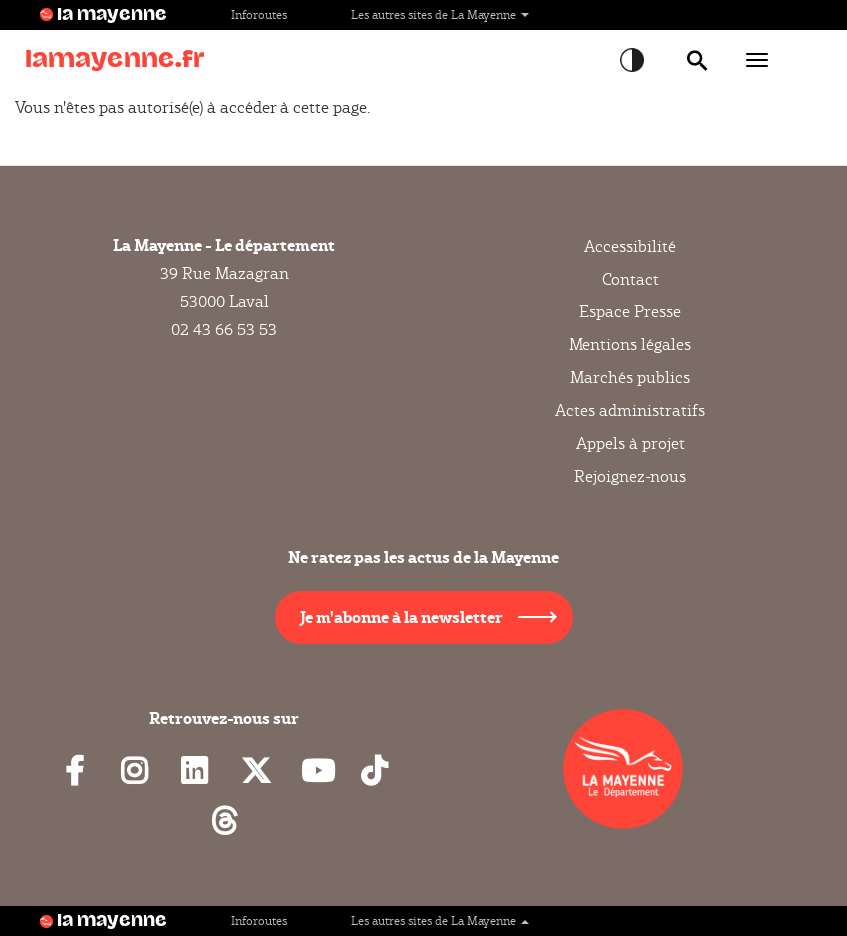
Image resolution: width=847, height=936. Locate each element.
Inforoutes (259, 14)
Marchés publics (630, 377)
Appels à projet (630, 443)
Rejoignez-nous (630, 476)
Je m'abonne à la (401, 616)
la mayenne (112, 15)
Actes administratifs (630, 410)
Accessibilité (630, 247)
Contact (630, 279)
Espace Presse (630, 311)
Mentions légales (630, 344)
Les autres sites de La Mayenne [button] (440, 14)
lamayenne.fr (115, 59)
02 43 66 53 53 (224, 329)
